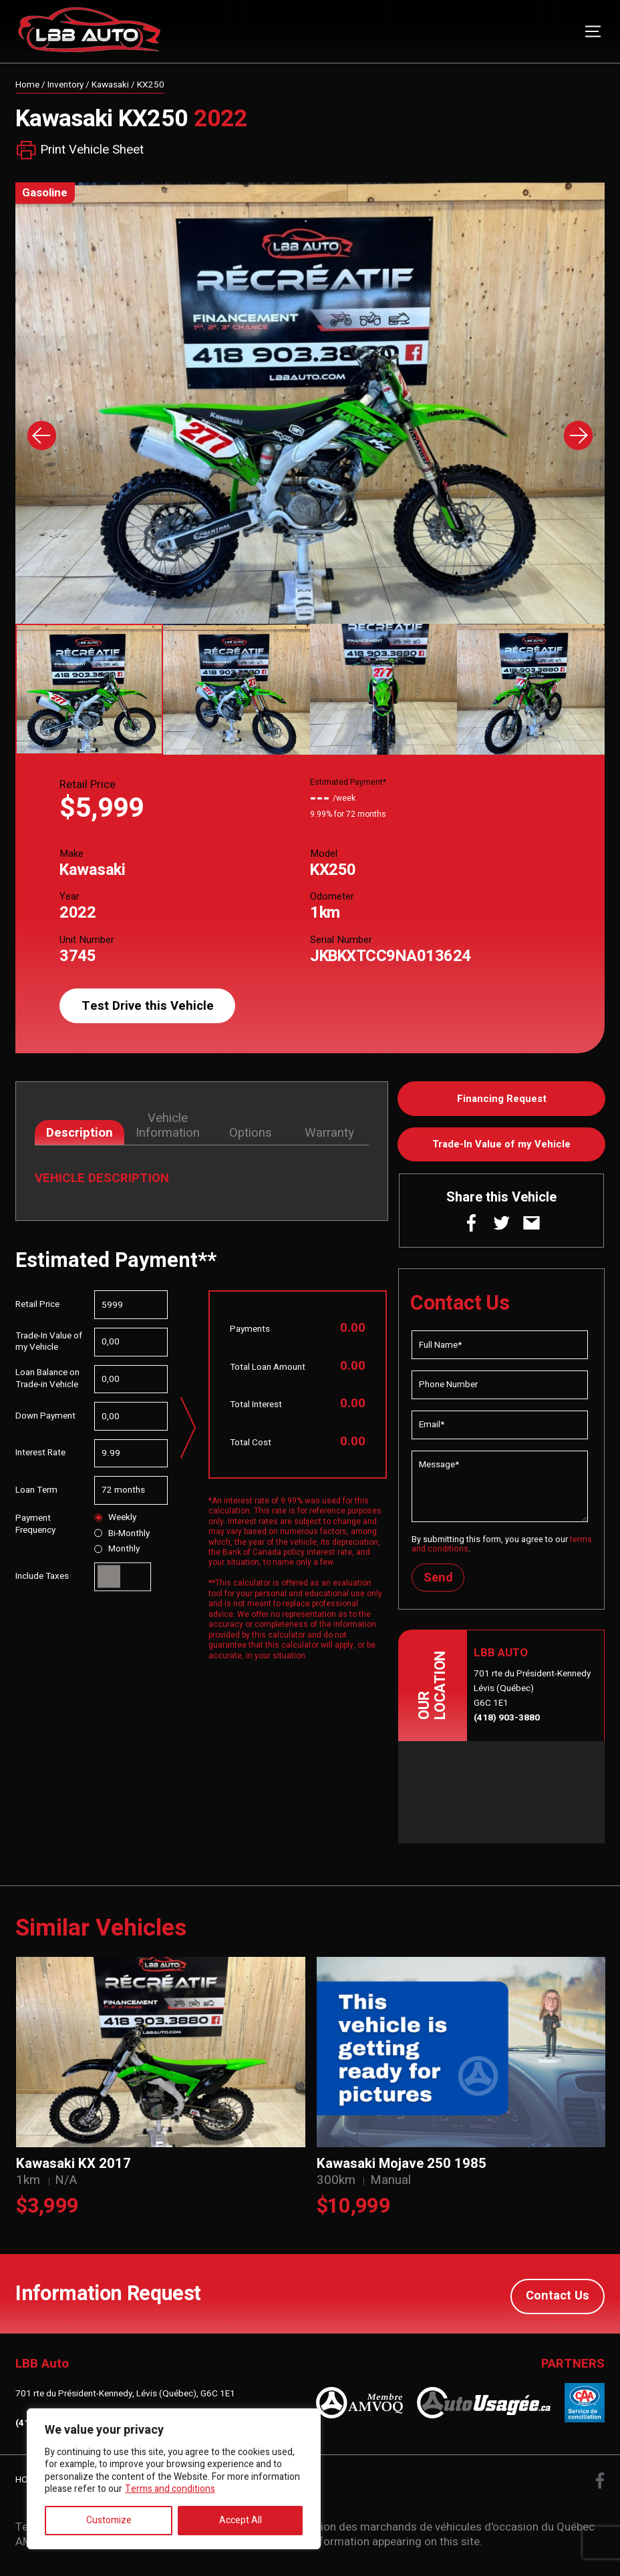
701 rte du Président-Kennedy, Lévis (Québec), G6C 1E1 (125, 2395)
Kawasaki (110, 84)
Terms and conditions (170, 2489)
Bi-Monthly (121, 1534)
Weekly (115, 1518)
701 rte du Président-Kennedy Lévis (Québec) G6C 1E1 (532, 1691)
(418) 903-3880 (507, 1721)
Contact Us (557, 2296)
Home (27, 84)
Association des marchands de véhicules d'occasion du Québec (435, 2528)
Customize (109, 2520)
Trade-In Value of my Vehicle (501, 1146)
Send (439, 1580)
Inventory (65, 84)
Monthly (116, 1550)
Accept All (240, 2520)
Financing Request (501, 1099)
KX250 (150, 84)
